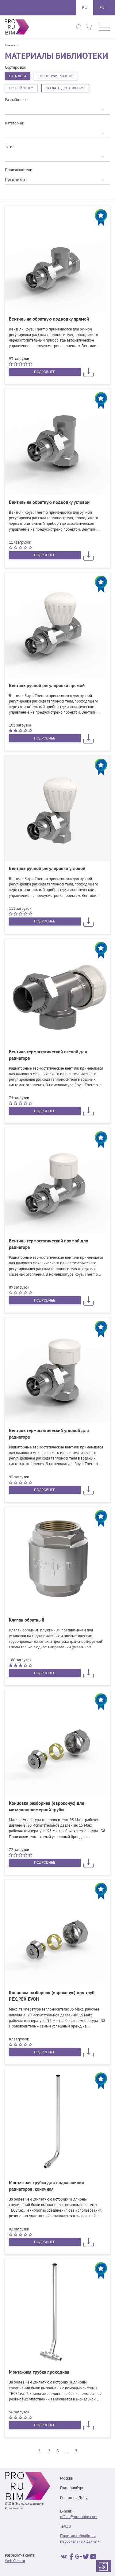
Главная (10, 45)
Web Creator (15, 2561)
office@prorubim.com (79, 2517)
